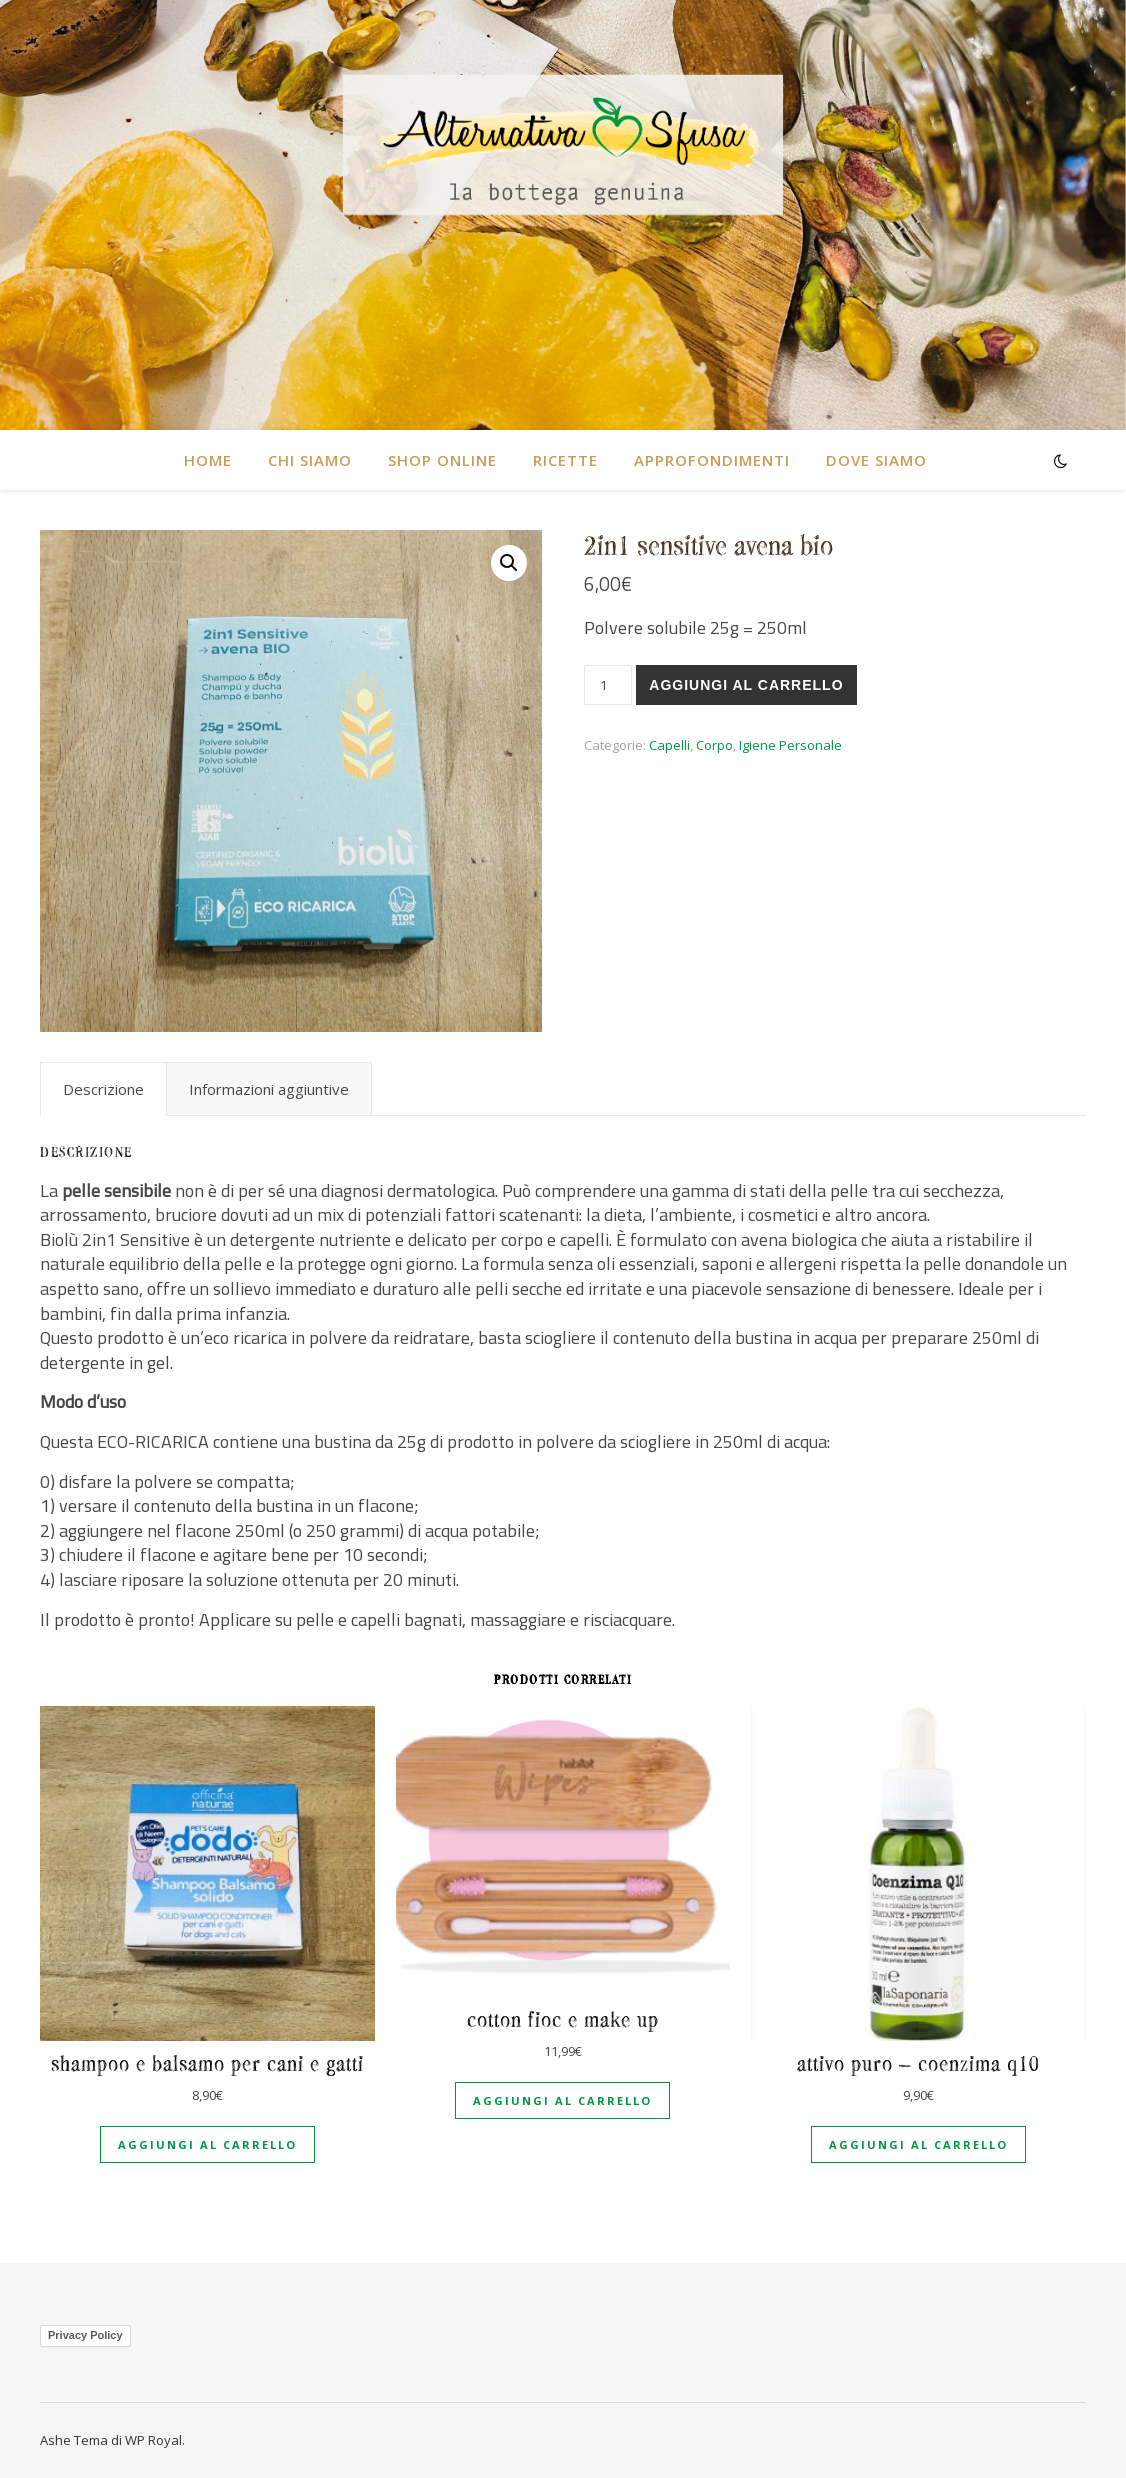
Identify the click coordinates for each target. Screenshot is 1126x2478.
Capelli (669, 745)
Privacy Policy (85, 2335)
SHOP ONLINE (442, 460)
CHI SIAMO (310, 460)
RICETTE (565, 460)
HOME (208, 460)
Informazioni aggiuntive (269, 1089)
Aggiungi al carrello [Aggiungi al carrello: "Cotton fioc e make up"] (562, 2100)
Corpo (714, 745)
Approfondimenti (712, 460)
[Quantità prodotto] (608, 685)
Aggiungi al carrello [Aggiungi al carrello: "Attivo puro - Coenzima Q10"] (918, 2144)
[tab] (103, 1089)
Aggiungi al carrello (746, 685)
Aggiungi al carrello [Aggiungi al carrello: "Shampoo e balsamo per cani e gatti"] (207, 2144)
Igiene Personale (790, 745)
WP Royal (153, 2440)
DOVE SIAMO (876, 460)
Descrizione (103, 1089)
